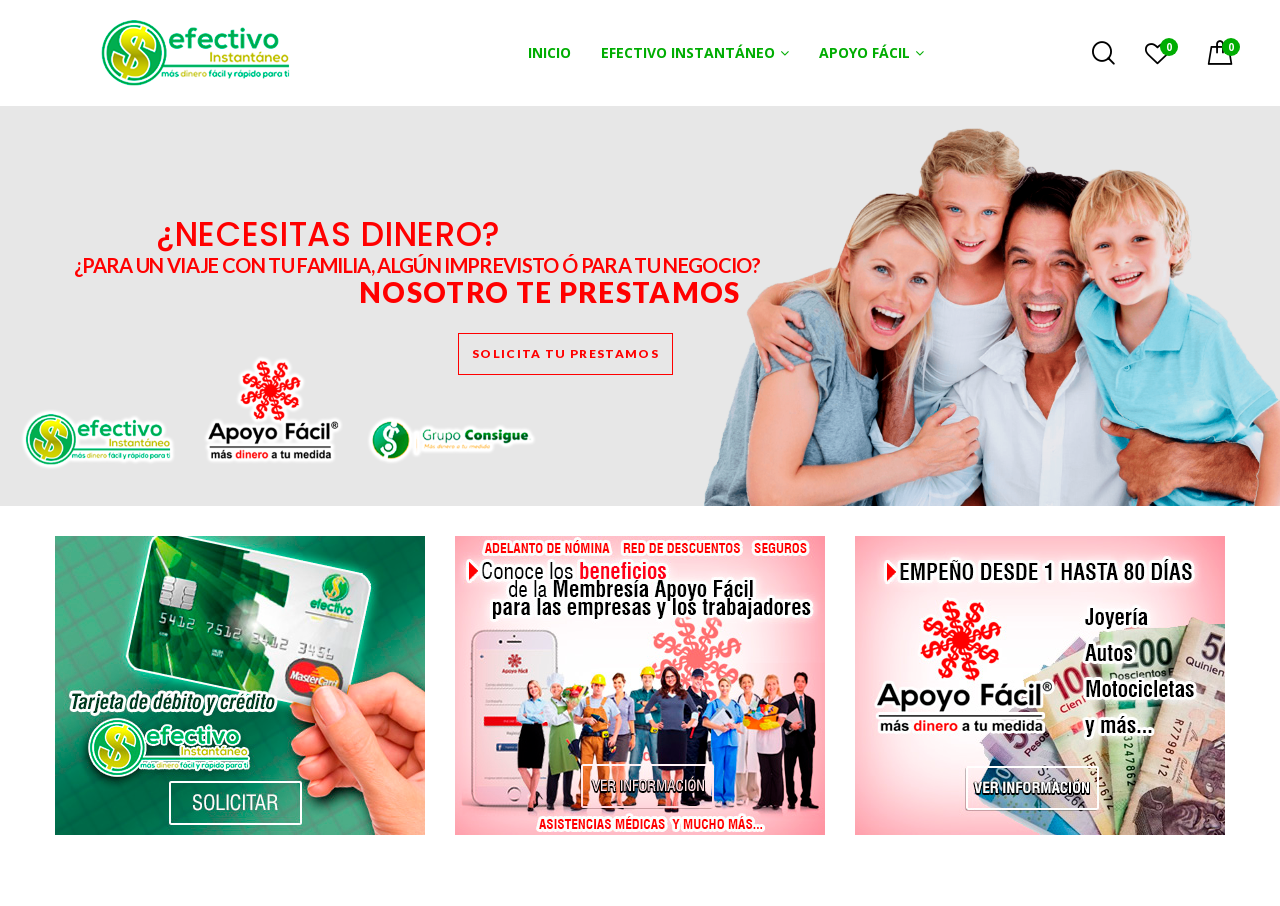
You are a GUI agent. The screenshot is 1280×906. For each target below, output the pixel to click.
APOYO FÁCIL (864, 52)
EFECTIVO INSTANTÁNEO (688, 52)
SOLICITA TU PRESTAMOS (565, 353)
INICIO (549, 52)
